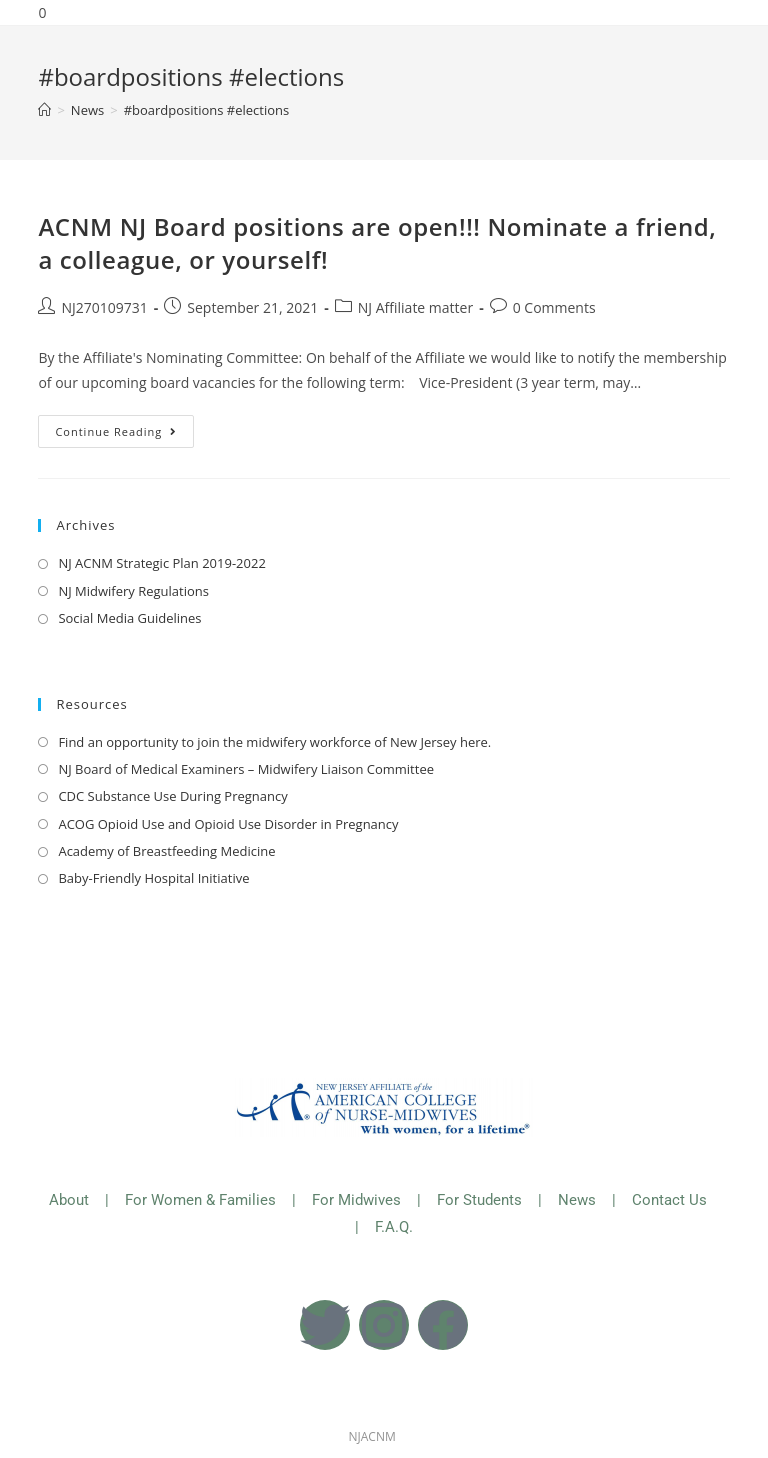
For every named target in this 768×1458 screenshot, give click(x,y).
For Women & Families (200, 1200)
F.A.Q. (394, 1227)
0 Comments (554, 307)
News (577, 1200)
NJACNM (372, 1436)
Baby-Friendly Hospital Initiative (153, 878)
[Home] (44, 110)
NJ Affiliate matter (415, 307)
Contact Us (671, 1200)
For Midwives (356, 1200)
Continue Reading (124, 427)
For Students (479, 1200)
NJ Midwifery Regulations (133, 591)
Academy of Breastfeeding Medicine (166, 851)
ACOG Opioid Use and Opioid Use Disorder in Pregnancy (228, 824)
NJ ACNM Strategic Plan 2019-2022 (161, 563)
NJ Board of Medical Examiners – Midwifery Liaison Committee (246, 769)
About (69, 1200)
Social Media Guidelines (129, 618)
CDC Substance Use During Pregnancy (172, 796)
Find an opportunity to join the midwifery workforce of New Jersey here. (274, 742)
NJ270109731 (104, 307)
